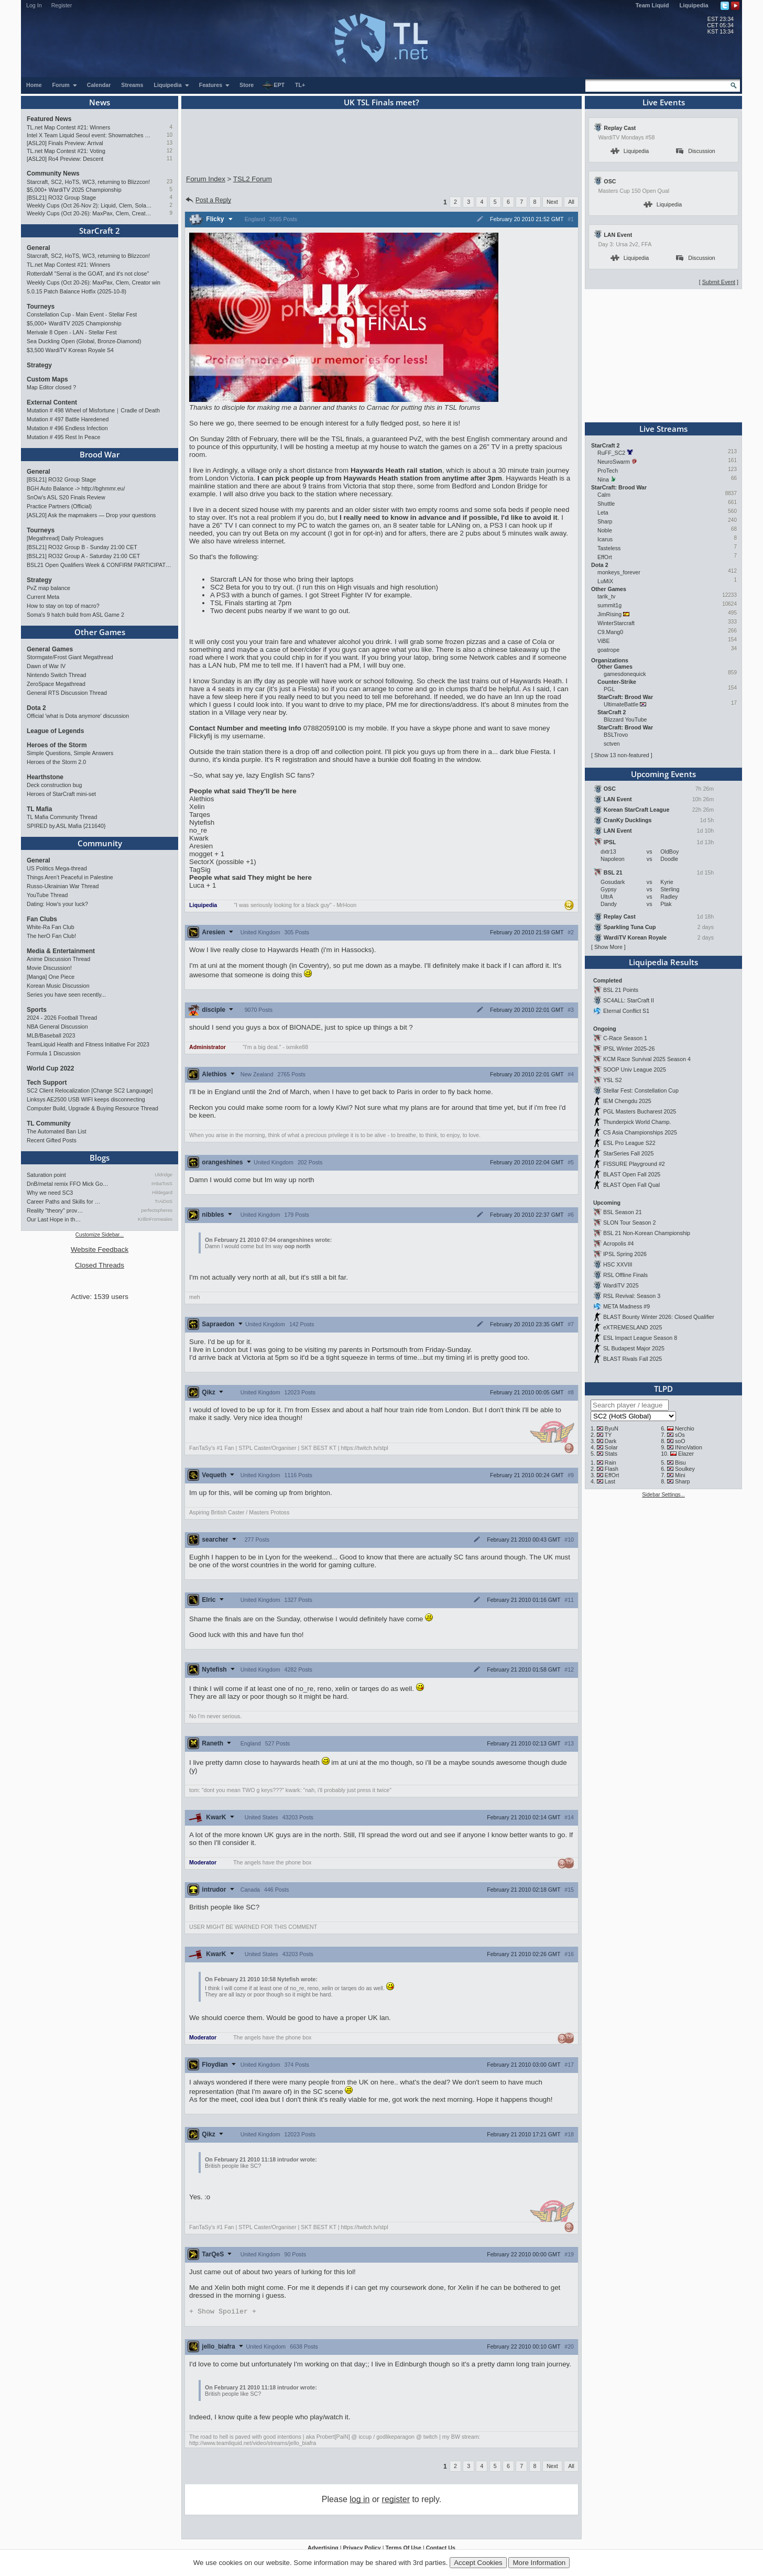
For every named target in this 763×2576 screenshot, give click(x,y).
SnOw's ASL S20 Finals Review (66, 497)
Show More (608, 947)
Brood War (99, 454)
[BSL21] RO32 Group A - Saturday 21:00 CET (83, 556)
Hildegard (162, 1192)
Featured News (49, 119)
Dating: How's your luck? (57, 904)
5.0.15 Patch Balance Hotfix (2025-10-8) (76, 291)
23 (169, 181)
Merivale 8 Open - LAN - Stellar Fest (72, 332)
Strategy (39, 365)
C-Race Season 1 (625, 1038)
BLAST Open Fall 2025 (631, 1174)
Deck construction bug (54, 785)
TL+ (300, 85)
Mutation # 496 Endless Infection (67, 428)
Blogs (100, 1157)
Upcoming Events (663, 774)
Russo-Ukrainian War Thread (63, 886)
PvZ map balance (48, 588)
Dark (611, 1441)
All (571, 202)
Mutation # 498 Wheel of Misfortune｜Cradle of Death (93, 410)
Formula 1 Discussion (53, 1053)
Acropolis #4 (618, 1243)
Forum (65, 85)
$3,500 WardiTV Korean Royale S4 (70, 350)
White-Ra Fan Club (50, 927)
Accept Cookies (478, 2563)
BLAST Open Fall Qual (631, 1185)
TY (608, 1435)
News (99, 102)
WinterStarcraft (616, 623)
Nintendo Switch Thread (56, 675)
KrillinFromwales (155, 1219)
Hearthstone (45, 777)
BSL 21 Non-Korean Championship (646, 1233)
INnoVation (688, 1447)
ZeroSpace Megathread (56, 684)
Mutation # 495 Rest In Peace (63, 437)
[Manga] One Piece (50, 977)
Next (552, 202)
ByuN (611, 1428)
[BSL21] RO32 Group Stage (61, 197)
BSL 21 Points (620, 990)
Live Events (663, 102)
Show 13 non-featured (621, 755)
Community (100, 843)
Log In (34, 5)
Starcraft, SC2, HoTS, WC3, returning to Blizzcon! (88, 182)
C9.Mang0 (610, 632)
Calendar (99, 85)
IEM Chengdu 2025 (627, 1101)
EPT (274, 85)
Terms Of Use (403, 2549)
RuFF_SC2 (611, 453)
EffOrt (604, 557)
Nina (603, 479)
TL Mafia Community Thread (62, 817)
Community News (53, 173)
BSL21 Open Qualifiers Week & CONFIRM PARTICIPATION (99, 565)
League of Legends (55, 731)
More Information (539, 2563)
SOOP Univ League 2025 (634, 1069)
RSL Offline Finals (625, 1275)
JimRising (609, 614)
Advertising (323, 2549)
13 (169, 143)
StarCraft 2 (99, 230)
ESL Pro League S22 (629, 1143)
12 (169, 151)
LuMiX (605, 581)
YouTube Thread (47, 895)
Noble (604, 530)
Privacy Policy (361, 2549)
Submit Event (718, 282)
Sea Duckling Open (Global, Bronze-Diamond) (84, 341)
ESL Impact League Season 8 (640, 1338)
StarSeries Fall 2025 (628, 1153)
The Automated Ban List (56, 1131)
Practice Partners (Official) (59, 506)
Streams (132, 85)
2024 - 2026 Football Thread (62, 1017)
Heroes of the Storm (57, 745)
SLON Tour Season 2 (629, 1222)
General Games (50, 649)
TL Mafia (39, 809)
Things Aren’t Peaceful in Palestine (70, 877)
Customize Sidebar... (99, 1235)
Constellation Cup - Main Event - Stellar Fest (82, 314)
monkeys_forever (618, 572)
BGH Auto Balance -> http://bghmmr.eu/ (76, 488)
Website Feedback (99, 1249)
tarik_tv (606, 596)
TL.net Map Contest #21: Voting (66, 151)
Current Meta (43, 597)
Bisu (680, 1462)
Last (610, 1481)
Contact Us (440, 2549)
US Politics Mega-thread (57, 868)
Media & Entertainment (61, 951)
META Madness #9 (626, 1306)
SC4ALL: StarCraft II (628, 1000)
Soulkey (685, 1469)
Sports (37, 1009)
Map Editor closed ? (51, 387)
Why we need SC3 (50, 1192)
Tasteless (608, 548)
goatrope (608, 650)
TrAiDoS (163, 1201)
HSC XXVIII (618, 1264)
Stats (611, 1453)
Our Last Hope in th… (54, 1219)
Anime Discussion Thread (58, 959)
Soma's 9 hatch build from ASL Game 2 (75, 615)
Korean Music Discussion (58, 986)
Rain (610, 1462)
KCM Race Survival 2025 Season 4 (647, 1059)
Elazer (686, 1453)
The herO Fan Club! (51, 936)
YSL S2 (612, 1080)
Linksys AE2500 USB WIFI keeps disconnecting (86, 1099)
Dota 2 (36, 708)
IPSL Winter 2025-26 (629, 1048)
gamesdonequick (625, 674)
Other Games (99, 632)
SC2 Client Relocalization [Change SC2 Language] (90, 1090)
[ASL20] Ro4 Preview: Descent (65, 159)
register (396, 2500)
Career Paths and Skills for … (63, 1201)
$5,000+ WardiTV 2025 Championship (74, 190)
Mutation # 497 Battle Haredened (67, 419)
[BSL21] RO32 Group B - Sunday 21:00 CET (82, 547)
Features (214, 85)
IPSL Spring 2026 (625, 1254)
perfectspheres (156, 1210)
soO (680, 1441)
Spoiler (222, 2312)
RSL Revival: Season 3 (631, 1296)
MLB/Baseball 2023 (51, 1035)
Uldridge (163, 1174)
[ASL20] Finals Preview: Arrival (65, 143)
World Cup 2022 (50, 1068)
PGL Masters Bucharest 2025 (639, 1111)
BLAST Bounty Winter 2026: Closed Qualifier (658, 1317)
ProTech (607, 470)
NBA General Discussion (57, 1026)
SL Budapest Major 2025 (633, 1348)
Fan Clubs (42, 919)
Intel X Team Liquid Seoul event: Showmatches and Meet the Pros (89, 135)
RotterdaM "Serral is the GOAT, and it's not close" (88, 273)
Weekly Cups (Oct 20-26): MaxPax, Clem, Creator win (89, 213)
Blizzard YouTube (625, 719)
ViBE (603, 641)
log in (359, 2500)
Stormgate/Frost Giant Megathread (70, 657)
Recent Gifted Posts (52, 1140)
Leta (602, 512)
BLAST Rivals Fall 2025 (632, 1359)
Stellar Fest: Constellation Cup (641, 1090)
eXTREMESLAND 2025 (632, 1327)
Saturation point (46, 1175)
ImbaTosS (161, 1183)
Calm (604, 495)
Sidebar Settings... (663, 1495)
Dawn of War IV (46, 666)
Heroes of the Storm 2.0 (56, 762)
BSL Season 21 (622, 1212)
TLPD (663, 1388)
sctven (612, 743)
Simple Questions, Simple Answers (70, 753)
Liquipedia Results (663, 962)
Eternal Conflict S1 (626, 1011)
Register (61, 5)
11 (169, 158)
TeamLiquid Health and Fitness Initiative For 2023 (88, 1044)
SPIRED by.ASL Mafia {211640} (66, 826)
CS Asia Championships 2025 (640, 1132)
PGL (609, 689)
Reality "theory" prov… (55, 1210)
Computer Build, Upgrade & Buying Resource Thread (92, 1108)
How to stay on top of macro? (63, 606)
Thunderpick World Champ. (637, 1122)
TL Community (49, 1123)
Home (34, 85)
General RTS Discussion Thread (67, 693)
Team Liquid (652, 5)
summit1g (609, 605)
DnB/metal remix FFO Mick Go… (67, 1184)
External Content (52, 402)
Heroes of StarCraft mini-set (61, 794)
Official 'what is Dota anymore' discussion (78, 716)
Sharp (604, 521)
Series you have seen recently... (66, 994)
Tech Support (47, 1082)
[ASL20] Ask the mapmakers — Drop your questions (91, 515)
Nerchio (684, 1428)
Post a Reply (207, 200)
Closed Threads (99, 1265)
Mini (680, 1475)
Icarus (605, 539)
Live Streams (663, 428)
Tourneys (40, 306)
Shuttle (606, 503)
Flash (611, 1469)
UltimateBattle (621, 704)
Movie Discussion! (49, 968)
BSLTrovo (616, 735)
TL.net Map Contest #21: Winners (68, 127)
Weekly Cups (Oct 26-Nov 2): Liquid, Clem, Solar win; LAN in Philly (89, 205)
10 (169, 135)
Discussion (695, 151)
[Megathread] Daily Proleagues (65, 538)
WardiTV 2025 (621, 1285)
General (38, 248)
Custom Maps (47, 379)
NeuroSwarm (613, 462)
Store (246, 85)
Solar (611, 1447)
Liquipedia (694, 5)
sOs (680, 1435)
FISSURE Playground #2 (634, 1164)
